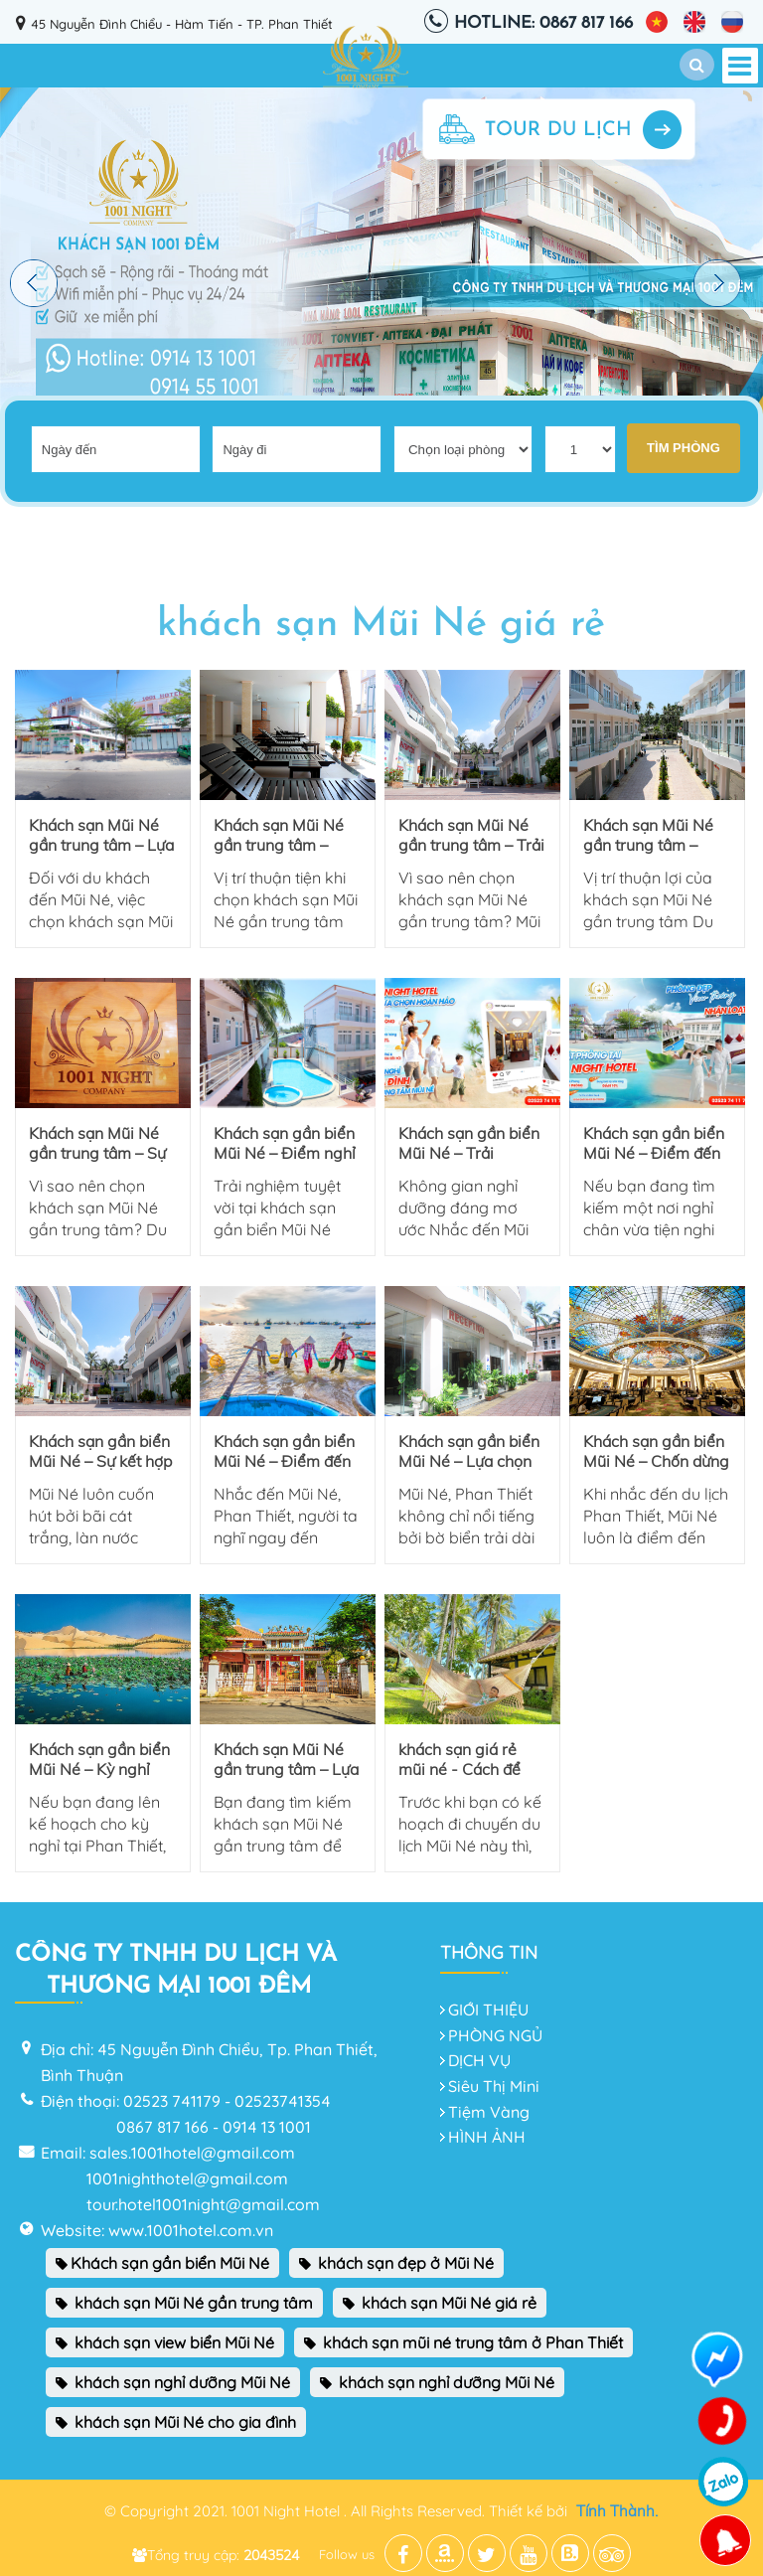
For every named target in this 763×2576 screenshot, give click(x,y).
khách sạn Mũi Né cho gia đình (176, 2422)
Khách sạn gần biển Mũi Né (162, 2263)
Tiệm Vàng (489, 2112)
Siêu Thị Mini (493, 2086)
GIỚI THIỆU (488, 2009)
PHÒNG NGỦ (495, 2035)
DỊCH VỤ (479, 2060)
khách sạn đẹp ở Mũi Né (396, 2263)
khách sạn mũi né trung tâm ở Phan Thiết (463, 2342)
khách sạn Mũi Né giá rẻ (439, 2303)
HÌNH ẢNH (487, 2137)
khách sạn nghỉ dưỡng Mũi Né (173, 2382)
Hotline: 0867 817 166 (543, 23)
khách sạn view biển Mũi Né (165, 2342)
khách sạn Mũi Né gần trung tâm (184, 2303)
